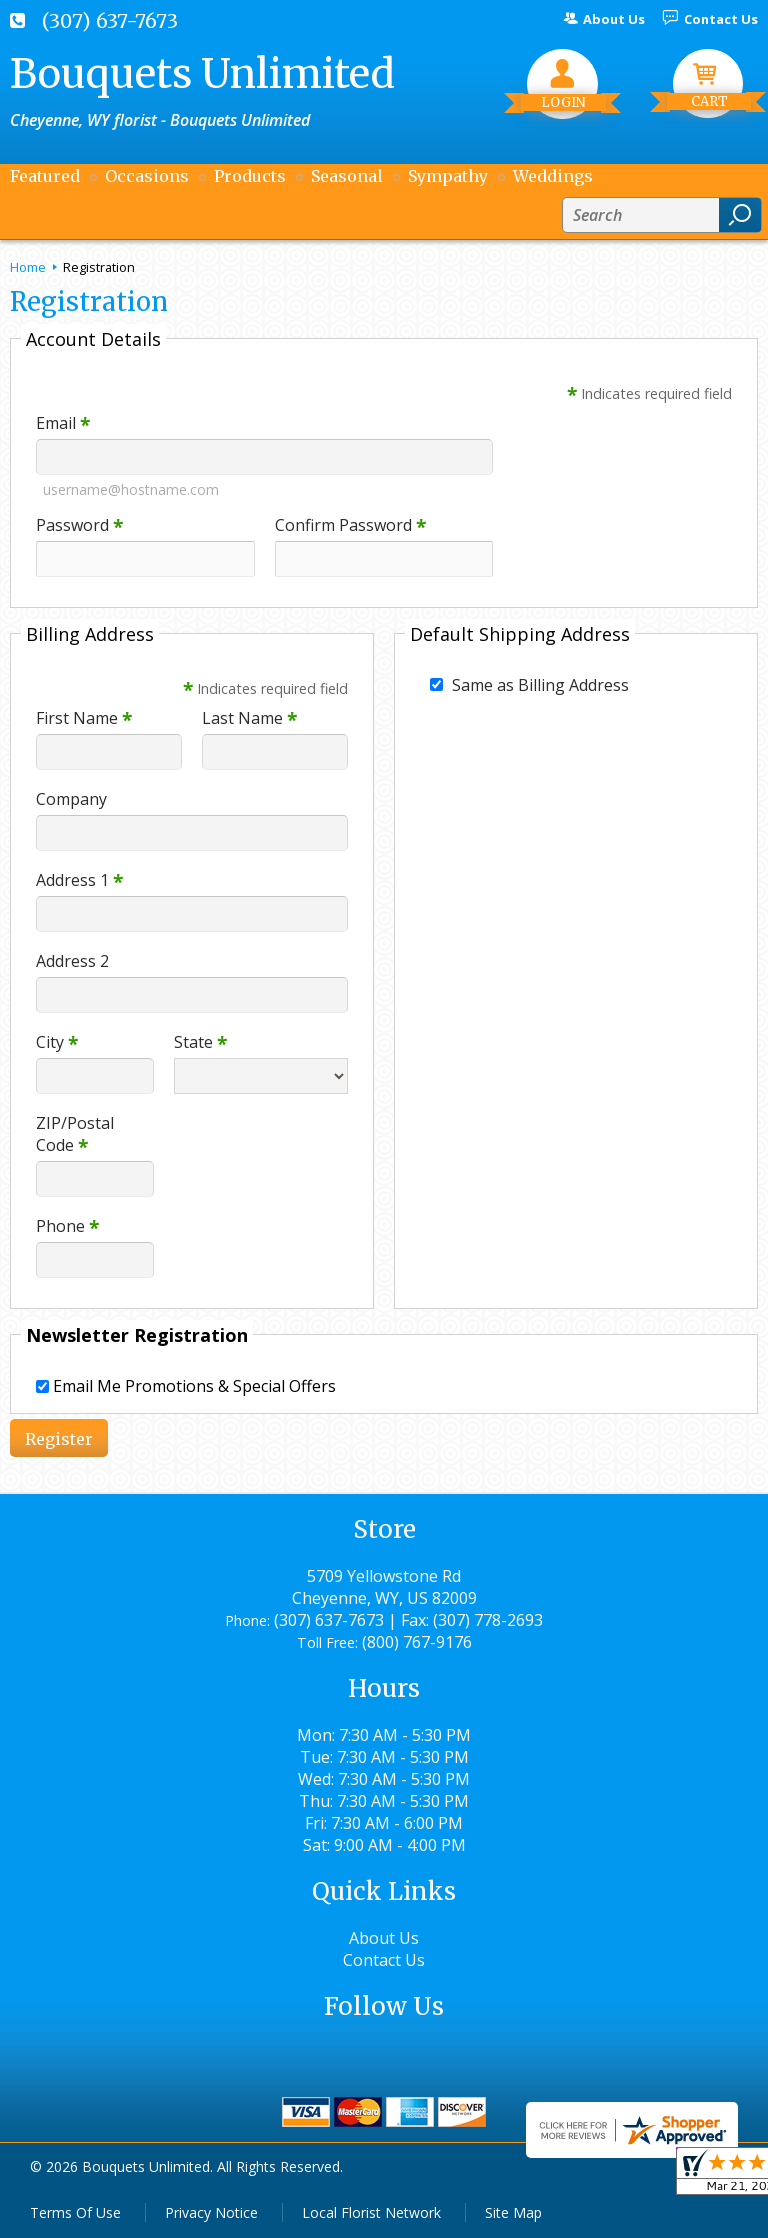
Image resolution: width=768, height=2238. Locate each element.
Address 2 (72, 961)
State (200, 1042)
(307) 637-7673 (110, 21)
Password (79, 525)
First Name (84, 718)
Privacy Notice (211, 2212)
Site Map (513, 2212)
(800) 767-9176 (417, 1642)
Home (28, 267)
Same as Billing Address (540, 685)
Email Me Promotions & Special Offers (194, 1386)
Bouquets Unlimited (202, 74)
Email (63, 423)
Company (71, 799)
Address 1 (79, 880)
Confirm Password (350, 525)
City (57, 1042)
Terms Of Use (75, 2212)
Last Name (249, 718)
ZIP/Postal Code (75, 1134)
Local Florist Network (371, 2212)
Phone (67, 1226)
